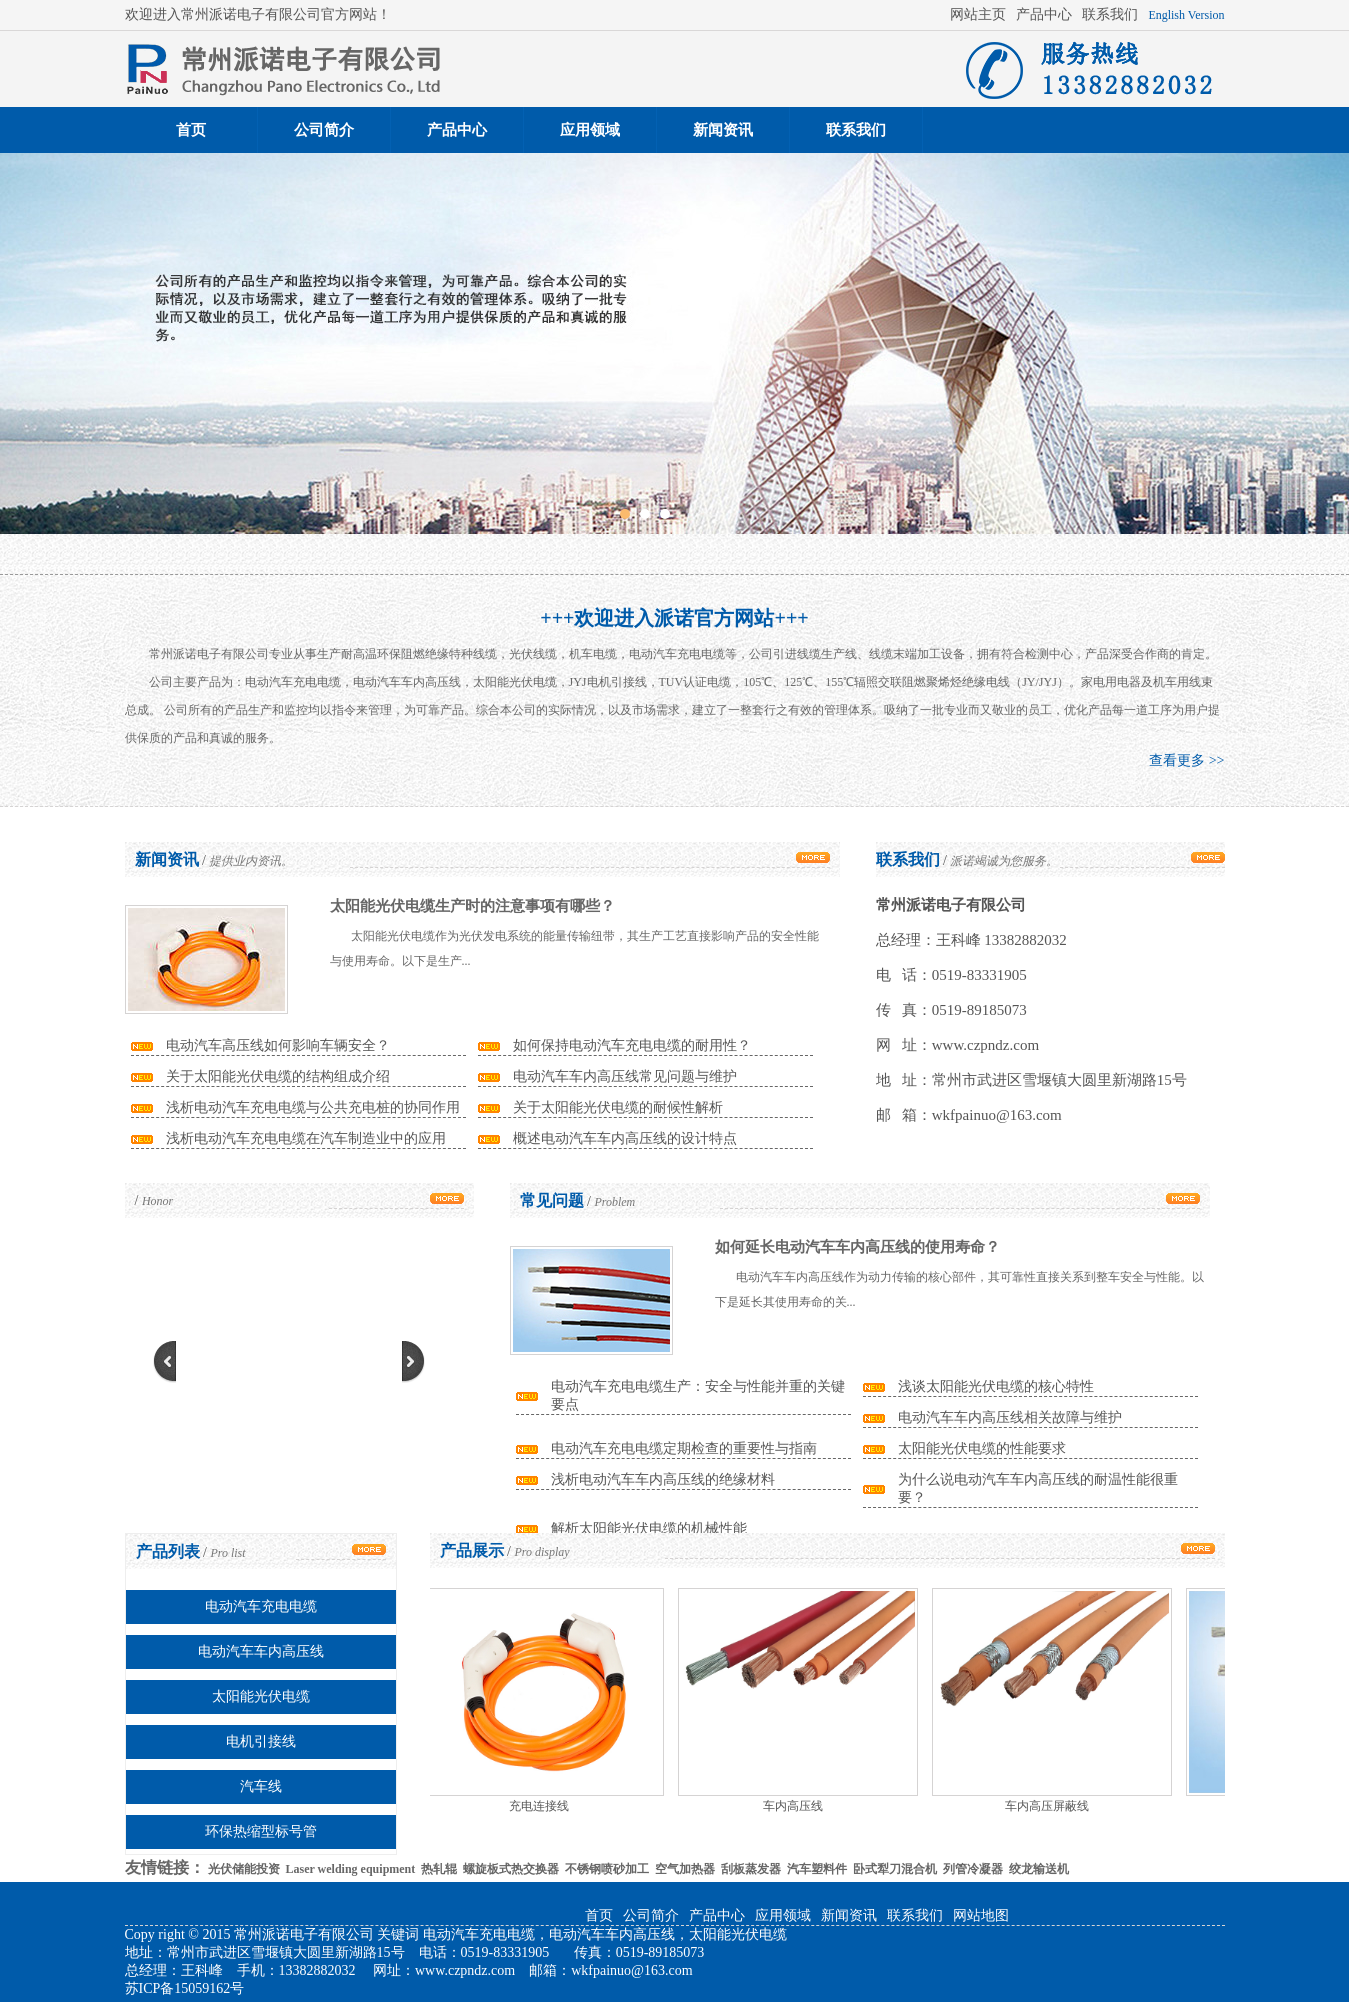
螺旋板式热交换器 (511, 1869)
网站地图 (981, 1915)
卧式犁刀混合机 (895, 1869)
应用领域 (590, 130)
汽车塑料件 (817, 1869)
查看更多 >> (1186, 760)
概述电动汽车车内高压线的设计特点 (625, 1138)
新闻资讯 (723, 130)
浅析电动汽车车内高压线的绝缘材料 (663, 1479)
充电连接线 (541, 1806)
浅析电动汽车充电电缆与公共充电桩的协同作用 (313, 1107)
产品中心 (1044, 14)
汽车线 (261, 1786)
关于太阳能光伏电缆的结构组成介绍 (278, 1076)
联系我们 (1110, 14)
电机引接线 (261, 1741)
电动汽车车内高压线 (261, 1651)
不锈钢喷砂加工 (607, 1869)
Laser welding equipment (351, 1869)
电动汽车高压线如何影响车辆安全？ (278, 1045)
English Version (1186, 15)
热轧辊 (439, 1869)
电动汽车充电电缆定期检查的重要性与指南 (684, 1448)
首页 (191, 130)
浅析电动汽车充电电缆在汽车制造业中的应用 (306, 1138)
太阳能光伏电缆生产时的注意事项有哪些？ (472, 906)
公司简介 (324, 130)
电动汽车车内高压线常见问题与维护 (625, 1076)
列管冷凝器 (973, 1869)
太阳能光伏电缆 (261, 1696)
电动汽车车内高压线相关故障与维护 (1010, 1417)
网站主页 (978, 14)
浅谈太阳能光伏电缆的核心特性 (996, 1386)
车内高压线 (795, 1806)
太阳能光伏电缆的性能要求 (982, 1448)
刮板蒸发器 (751, 1869)
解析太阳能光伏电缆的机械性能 (649, 1528)
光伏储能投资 (244, 1869)
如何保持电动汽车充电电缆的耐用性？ (632, 1045)
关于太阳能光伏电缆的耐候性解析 (618, 1107)
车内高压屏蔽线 (1049, 1806)
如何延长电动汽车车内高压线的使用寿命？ (857, 1247)
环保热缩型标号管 (261, 1831)
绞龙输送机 (1039, 1869)
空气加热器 (685, 1869)
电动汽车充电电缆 (261, 1606)
